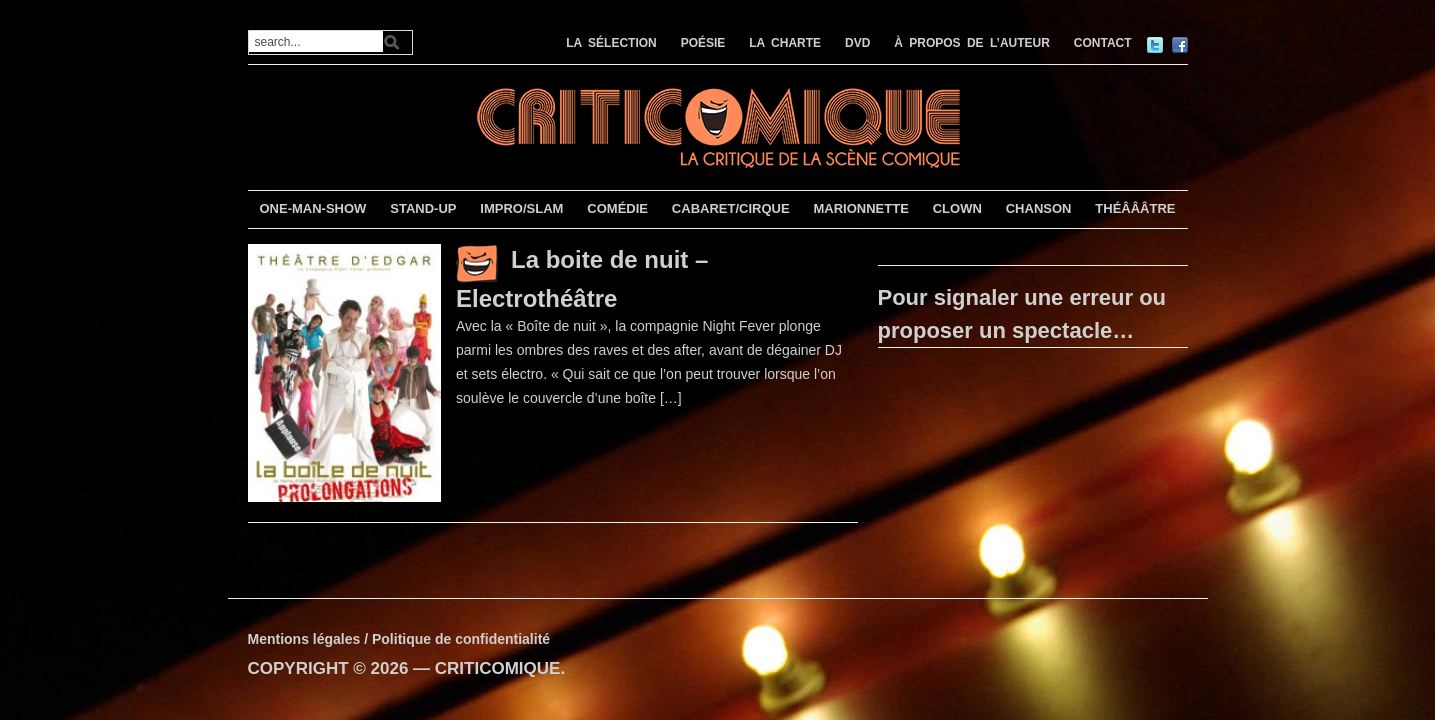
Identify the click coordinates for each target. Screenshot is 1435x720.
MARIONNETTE (860, 208)
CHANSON (1039, 208)
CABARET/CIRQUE (731, 208)
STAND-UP (423, 208)
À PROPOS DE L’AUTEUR (972, 43)
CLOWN (957, 208)
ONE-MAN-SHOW (312, 208)
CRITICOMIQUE (498, 668)
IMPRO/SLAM (521, 208)
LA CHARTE (785, 43)
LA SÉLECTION (611, 43)
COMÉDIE (617, 208)
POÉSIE (703, 43)
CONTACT (1103, 43)
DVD (857, 43)
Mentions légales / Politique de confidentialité (399, 639)
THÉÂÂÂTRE (1135, 208)
